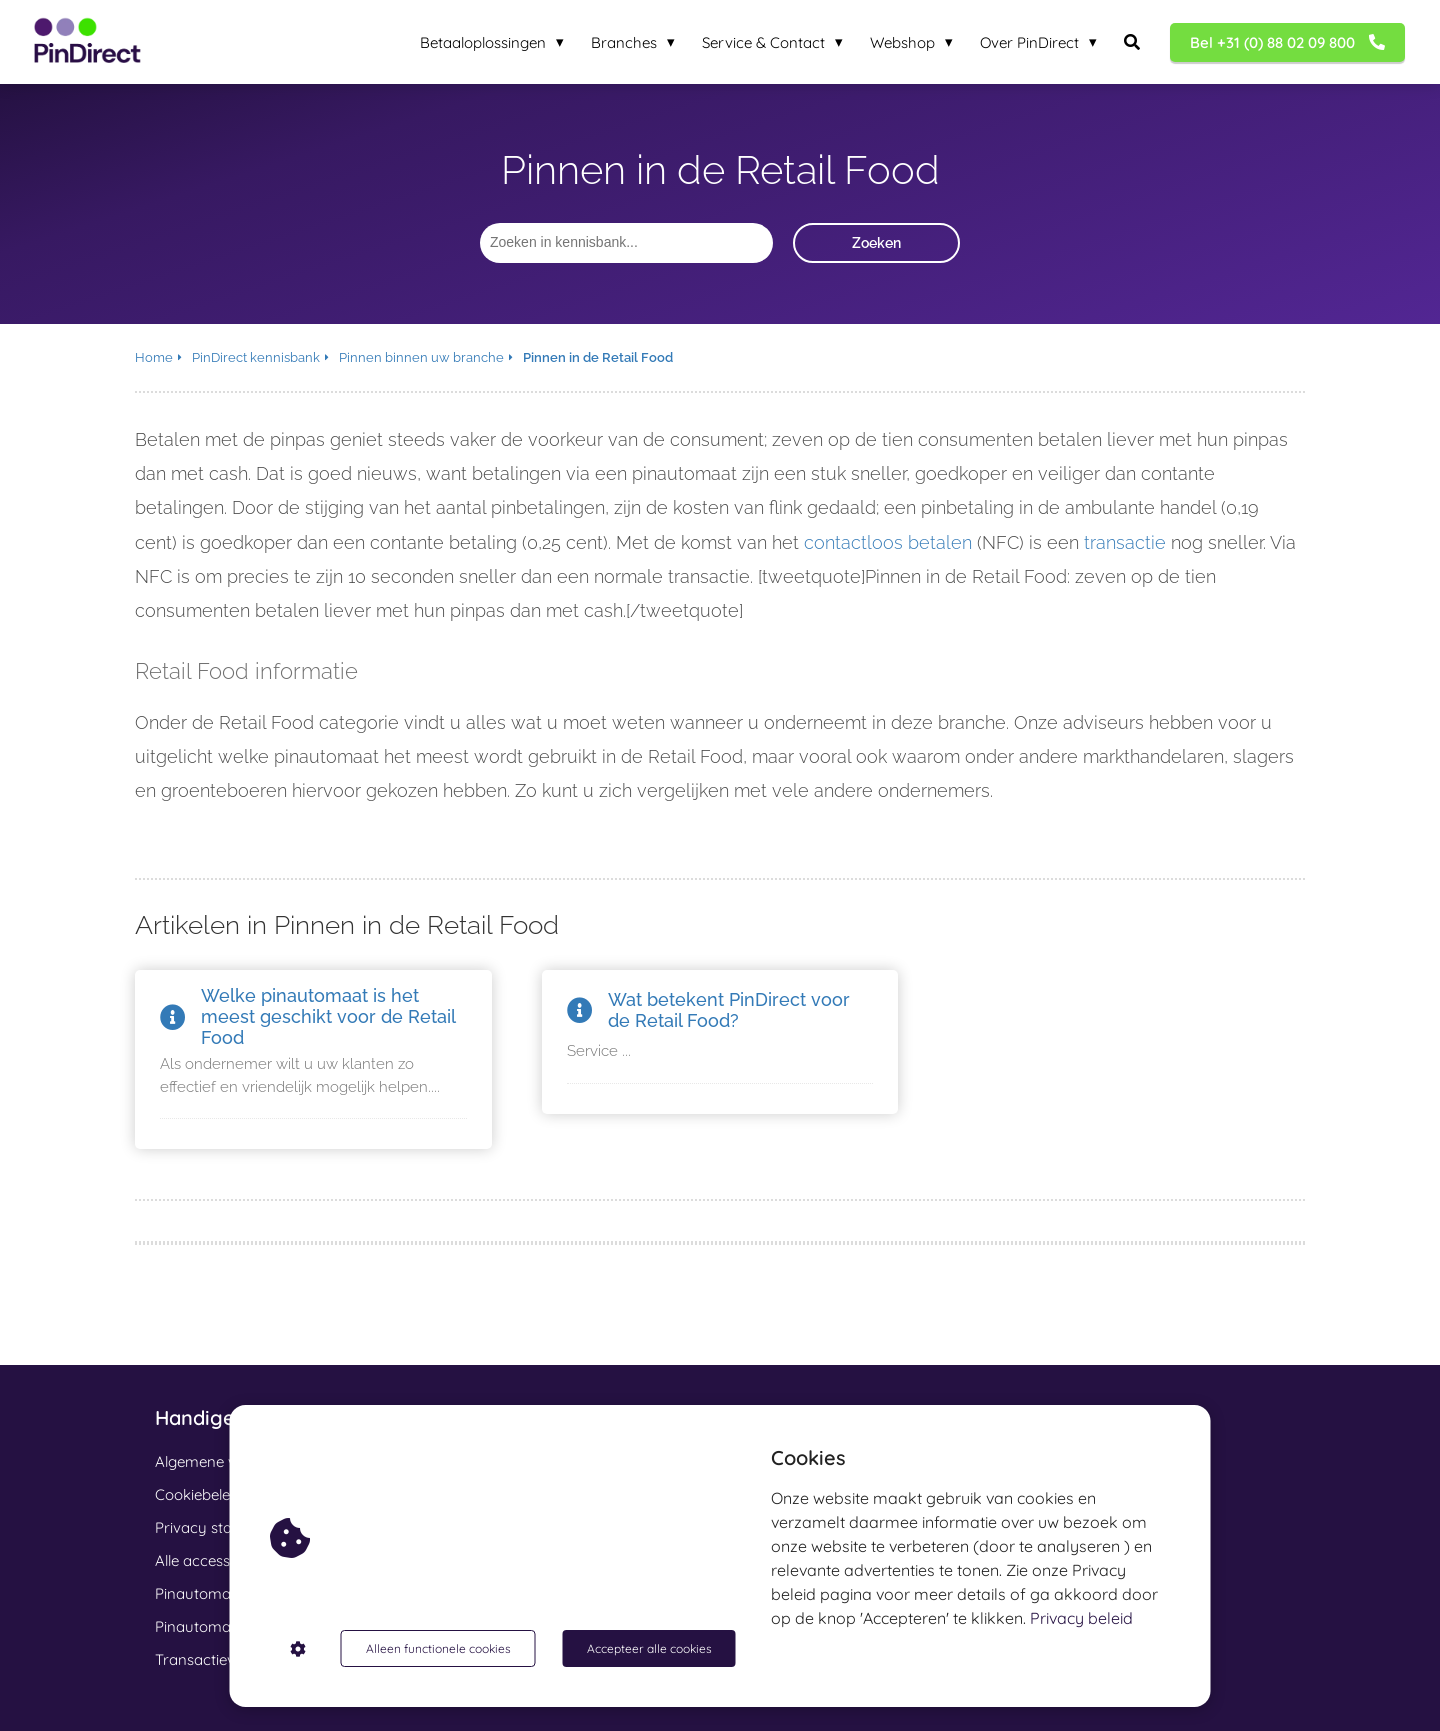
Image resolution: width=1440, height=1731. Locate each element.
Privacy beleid (1081, 1618)
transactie (1125, 542)
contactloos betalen (888, 542)
